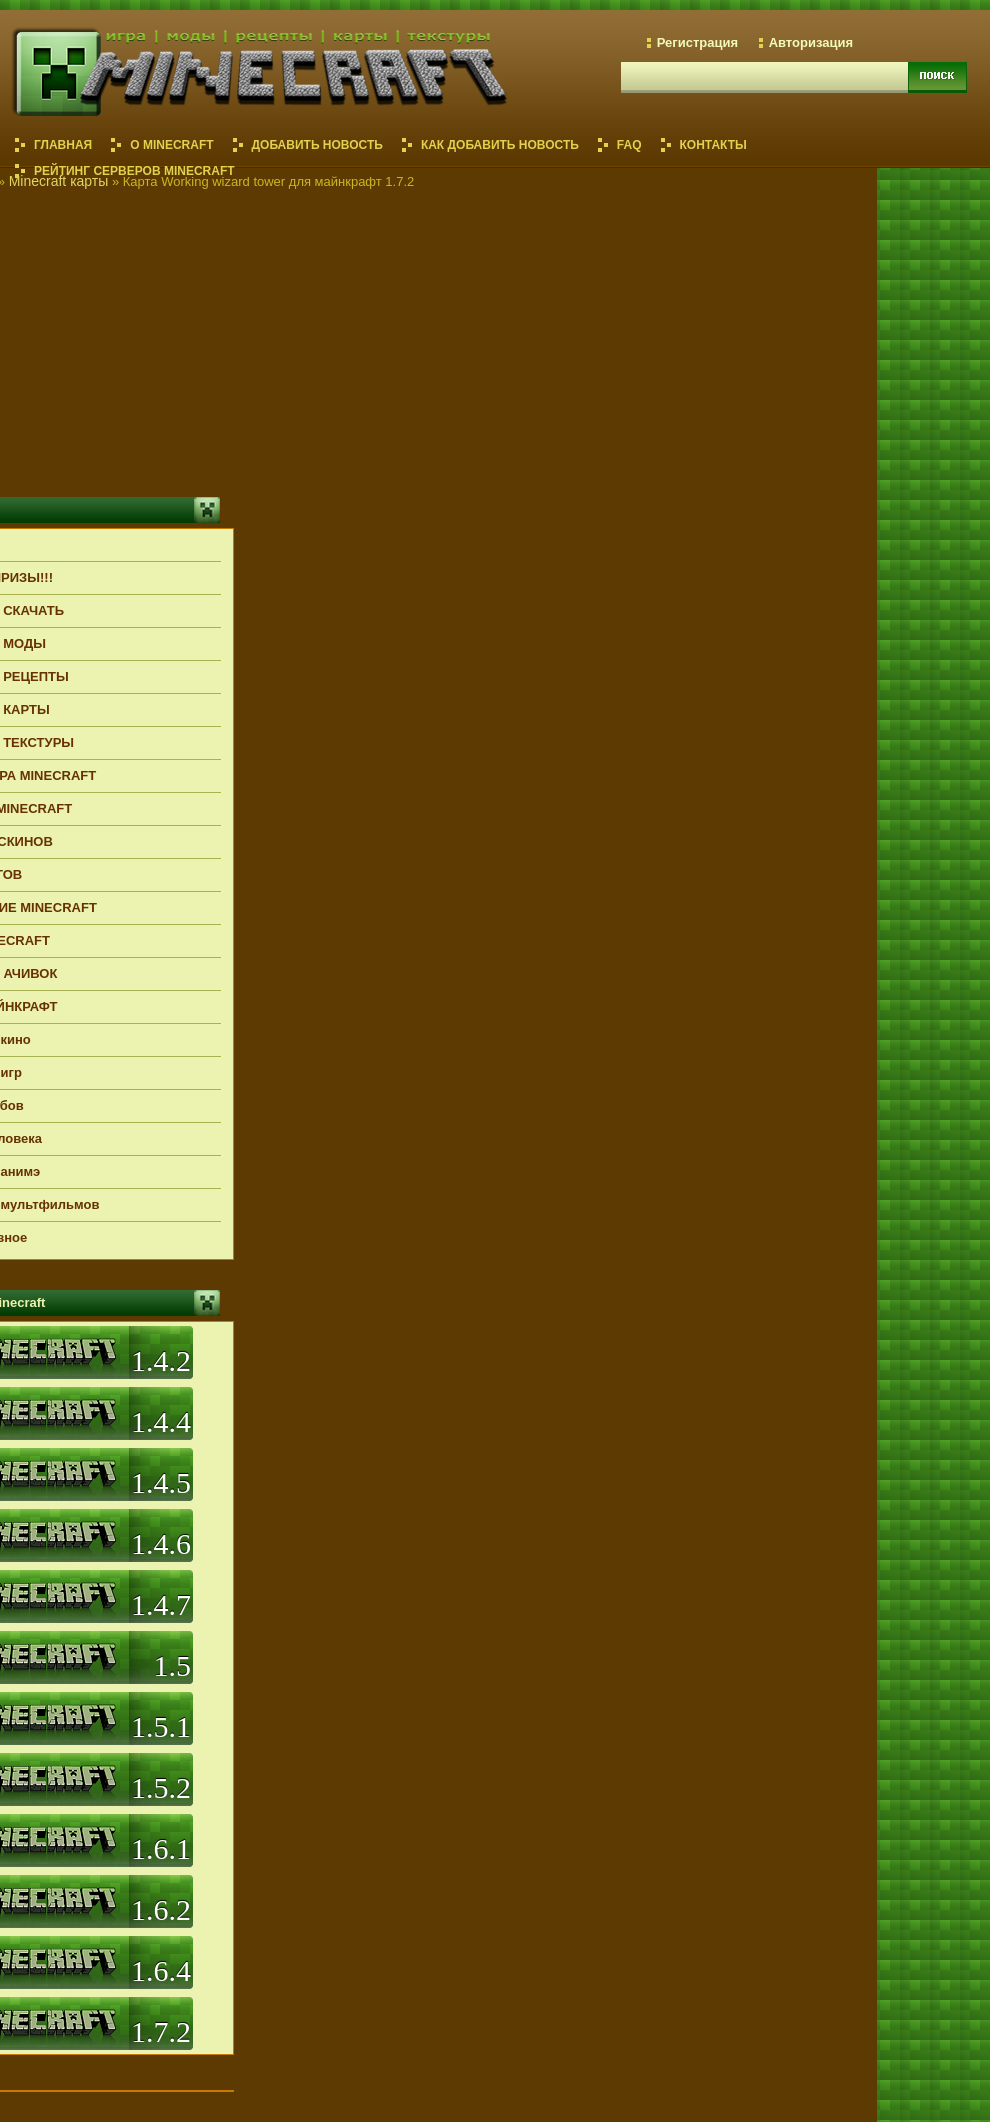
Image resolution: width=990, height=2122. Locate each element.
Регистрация (697, 42)
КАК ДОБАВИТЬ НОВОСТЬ (500, 145)
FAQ (629, 145)
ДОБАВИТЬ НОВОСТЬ (317, 145)
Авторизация (811, 42)
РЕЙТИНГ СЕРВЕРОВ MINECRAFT (134, 171)
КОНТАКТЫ (713, 145)
